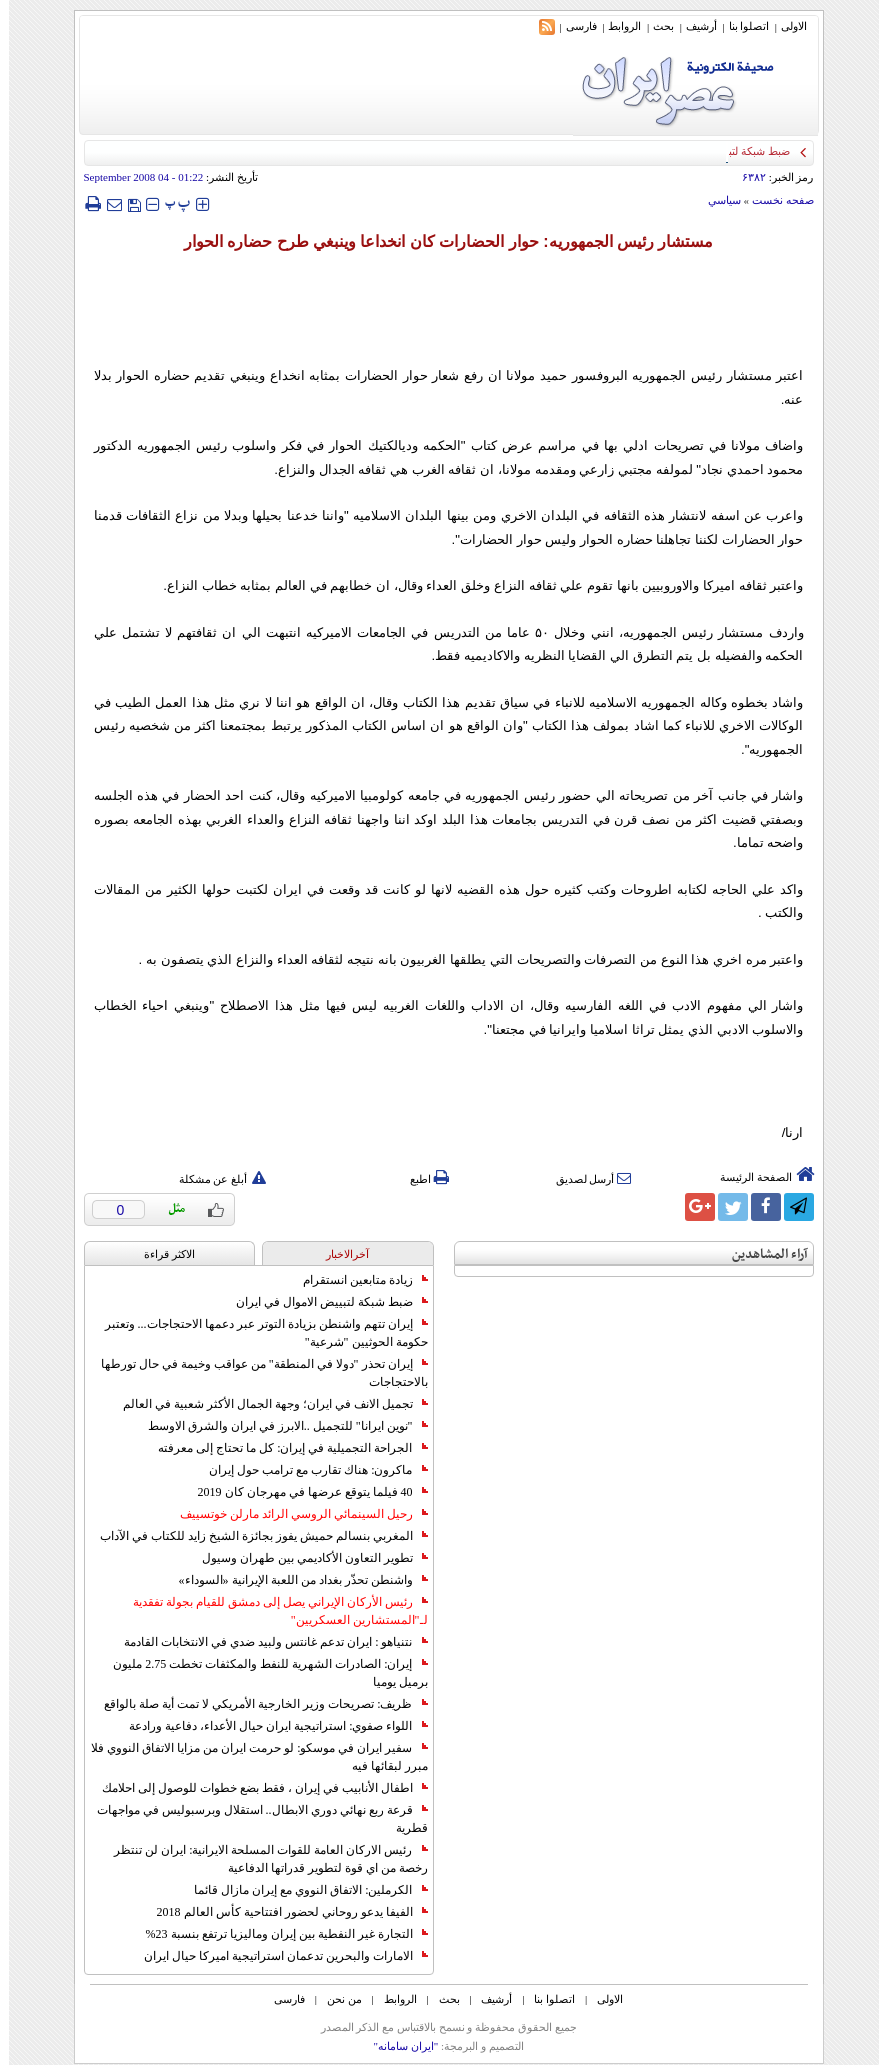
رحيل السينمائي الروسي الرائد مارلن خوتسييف (295, 1514)
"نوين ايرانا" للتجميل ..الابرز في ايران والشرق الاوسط (279, 1426)
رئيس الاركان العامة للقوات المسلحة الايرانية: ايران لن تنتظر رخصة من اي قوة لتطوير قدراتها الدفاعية (261, 1859)
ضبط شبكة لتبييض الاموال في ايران (323, 1302)
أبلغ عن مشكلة (214, 1179)
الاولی (785, 26)
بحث (654, 26)
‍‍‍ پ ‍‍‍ (169, 203)
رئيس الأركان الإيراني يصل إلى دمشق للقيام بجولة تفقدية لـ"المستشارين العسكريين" (271, 1611)
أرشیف (692, 26)
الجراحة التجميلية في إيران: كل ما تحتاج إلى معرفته (283, 1448)
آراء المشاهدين (761, 1254)
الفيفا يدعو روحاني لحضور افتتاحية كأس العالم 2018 (283, 1912)
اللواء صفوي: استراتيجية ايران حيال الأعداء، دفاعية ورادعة (269, 1726)
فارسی (572, 26)
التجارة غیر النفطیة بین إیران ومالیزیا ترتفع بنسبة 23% (278, 1934)
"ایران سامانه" (396, 2046)
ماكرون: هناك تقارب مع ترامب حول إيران (309, 1470)
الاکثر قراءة (160, 1254)
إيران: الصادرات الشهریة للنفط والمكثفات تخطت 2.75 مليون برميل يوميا (261, 1673)
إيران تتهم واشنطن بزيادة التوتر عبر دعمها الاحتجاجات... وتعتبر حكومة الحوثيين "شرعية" (257, 1333)
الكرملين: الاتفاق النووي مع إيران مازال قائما (301, 1890)
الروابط (615, 26)
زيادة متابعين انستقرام (356, 1280)
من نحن (335, 1999)
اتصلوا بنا (740, 26)
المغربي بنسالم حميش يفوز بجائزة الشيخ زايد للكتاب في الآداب (255, 1536)
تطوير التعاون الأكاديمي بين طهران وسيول (306, 1558)
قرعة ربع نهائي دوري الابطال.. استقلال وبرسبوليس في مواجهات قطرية (253, 1819)
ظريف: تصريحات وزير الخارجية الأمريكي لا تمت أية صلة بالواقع (256, 1704)
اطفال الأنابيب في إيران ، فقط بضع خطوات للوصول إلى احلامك (256, 1788)
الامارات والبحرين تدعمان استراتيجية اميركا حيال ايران (277, 1956)
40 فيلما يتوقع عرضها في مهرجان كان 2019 (304, 1492)
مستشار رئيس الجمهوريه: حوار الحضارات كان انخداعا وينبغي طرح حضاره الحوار (440, 241)
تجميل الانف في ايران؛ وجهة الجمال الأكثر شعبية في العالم (266, 1404)
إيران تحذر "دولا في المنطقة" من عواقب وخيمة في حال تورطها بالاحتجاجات (255, 1373)
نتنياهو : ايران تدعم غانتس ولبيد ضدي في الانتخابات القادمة (266, 1642)
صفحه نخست (774, 200)
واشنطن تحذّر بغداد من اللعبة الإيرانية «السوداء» (294, 1580)
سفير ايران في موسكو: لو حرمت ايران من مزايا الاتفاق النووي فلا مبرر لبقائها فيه (250, 1757)
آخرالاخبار (338, 1254)
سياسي (715, 200)
